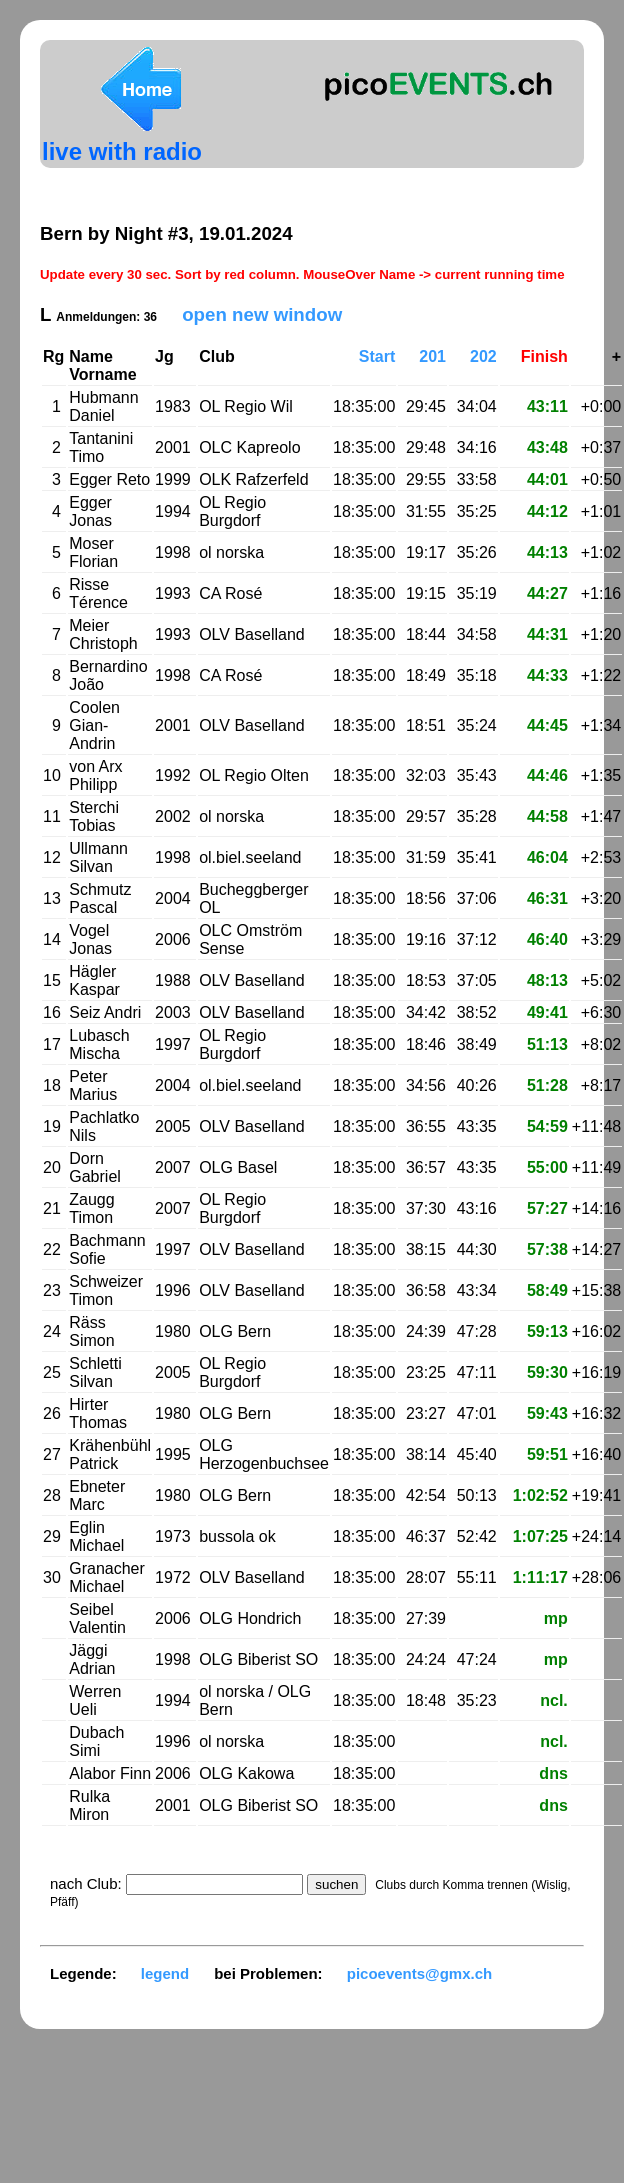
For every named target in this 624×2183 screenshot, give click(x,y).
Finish (544, 356)
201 (432, 356)
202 (483, 356)
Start (377, 356)
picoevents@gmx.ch (420, 1973)
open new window (262, 314)
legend (165, 1973)
